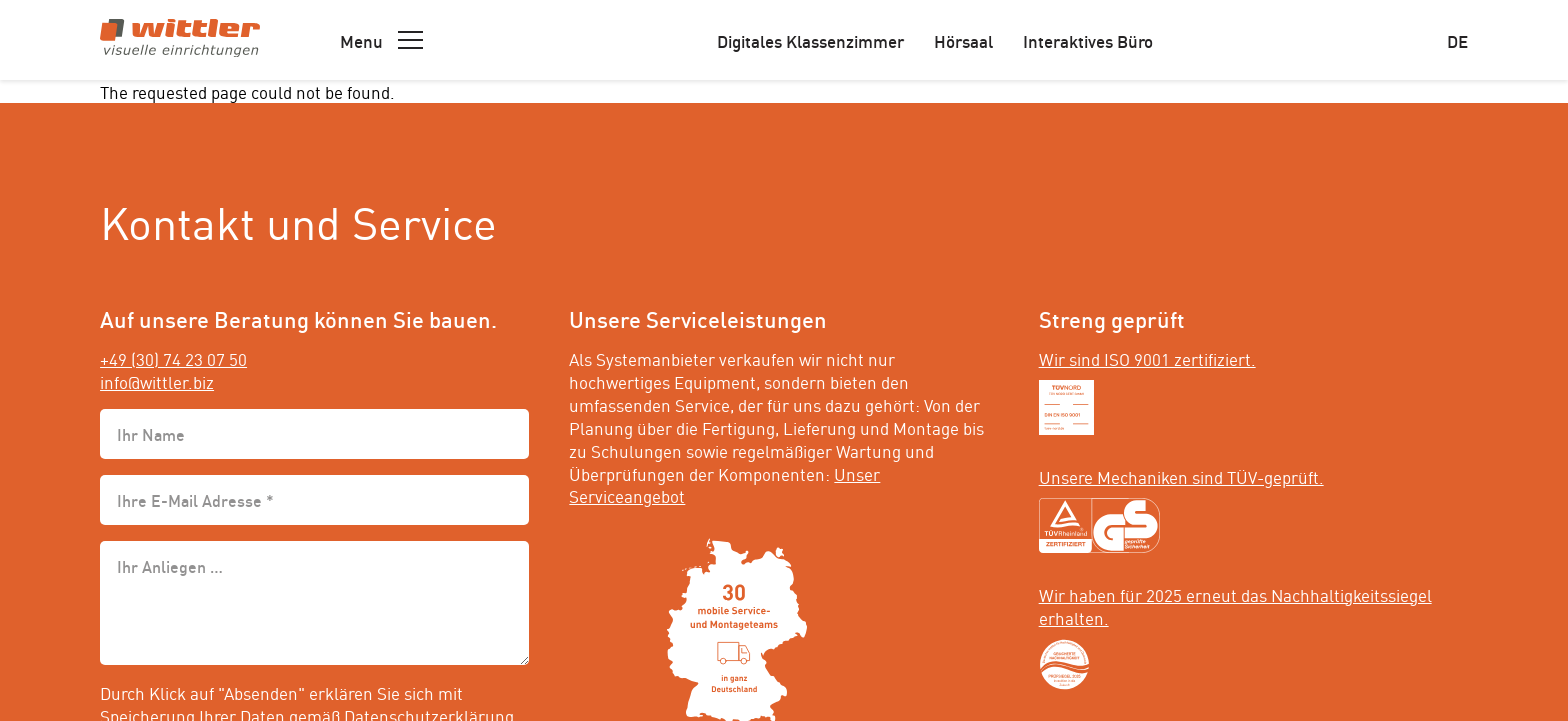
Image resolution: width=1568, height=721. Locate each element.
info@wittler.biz (157, 381)
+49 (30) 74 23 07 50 (173, 358)
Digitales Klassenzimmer (810, 40)
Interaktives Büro (1088, 40)
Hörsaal (963, 40)
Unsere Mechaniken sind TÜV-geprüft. (1181, 476)
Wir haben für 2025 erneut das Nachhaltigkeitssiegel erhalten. (1235, 605)
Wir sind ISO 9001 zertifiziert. (1147, 358)
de (1457, 40)
